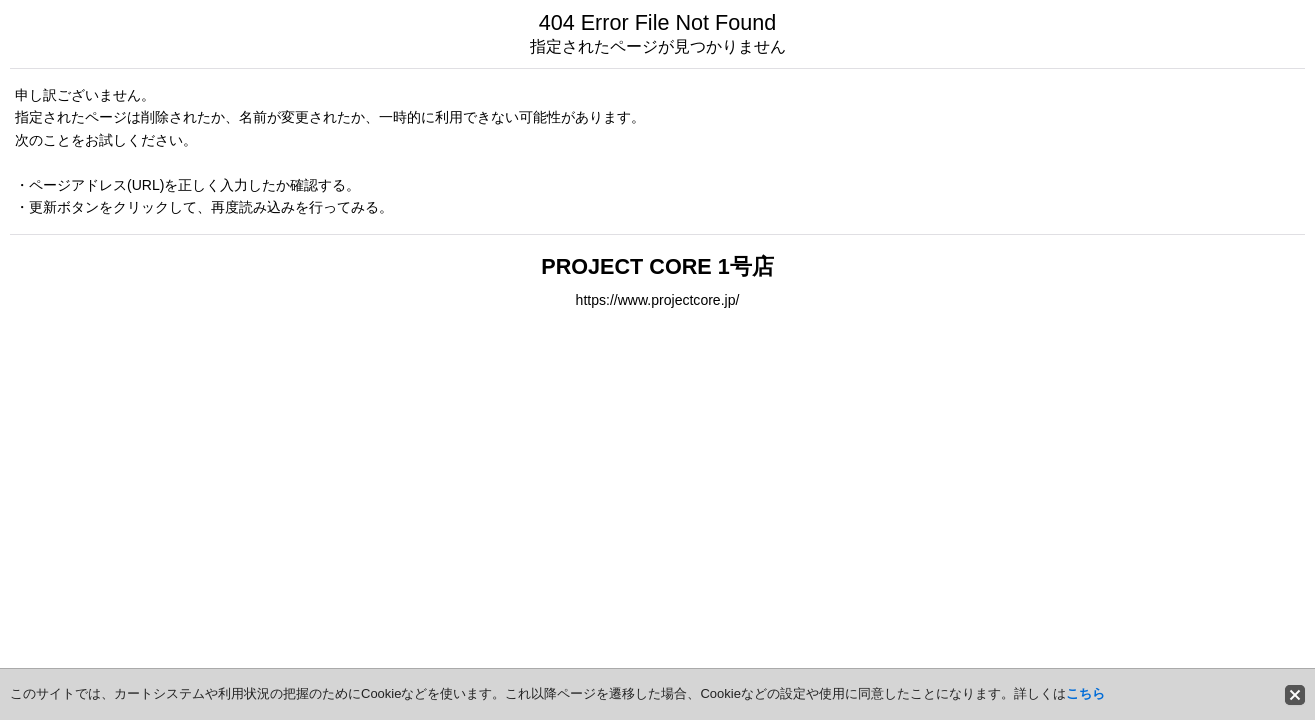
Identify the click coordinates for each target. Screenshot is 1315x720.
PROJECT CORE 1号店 (657, 266)
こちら (1085, 693)
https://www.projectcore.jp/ (658, 300)
